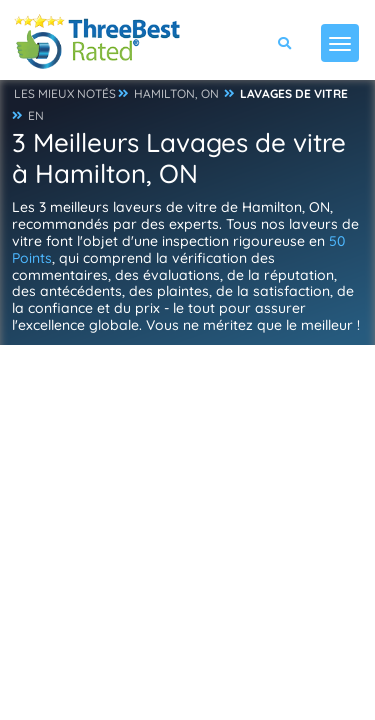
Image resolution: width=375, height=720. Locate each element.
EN (36, 115)
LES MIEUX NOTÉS (65, 93)
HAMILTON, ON (176, 93)
